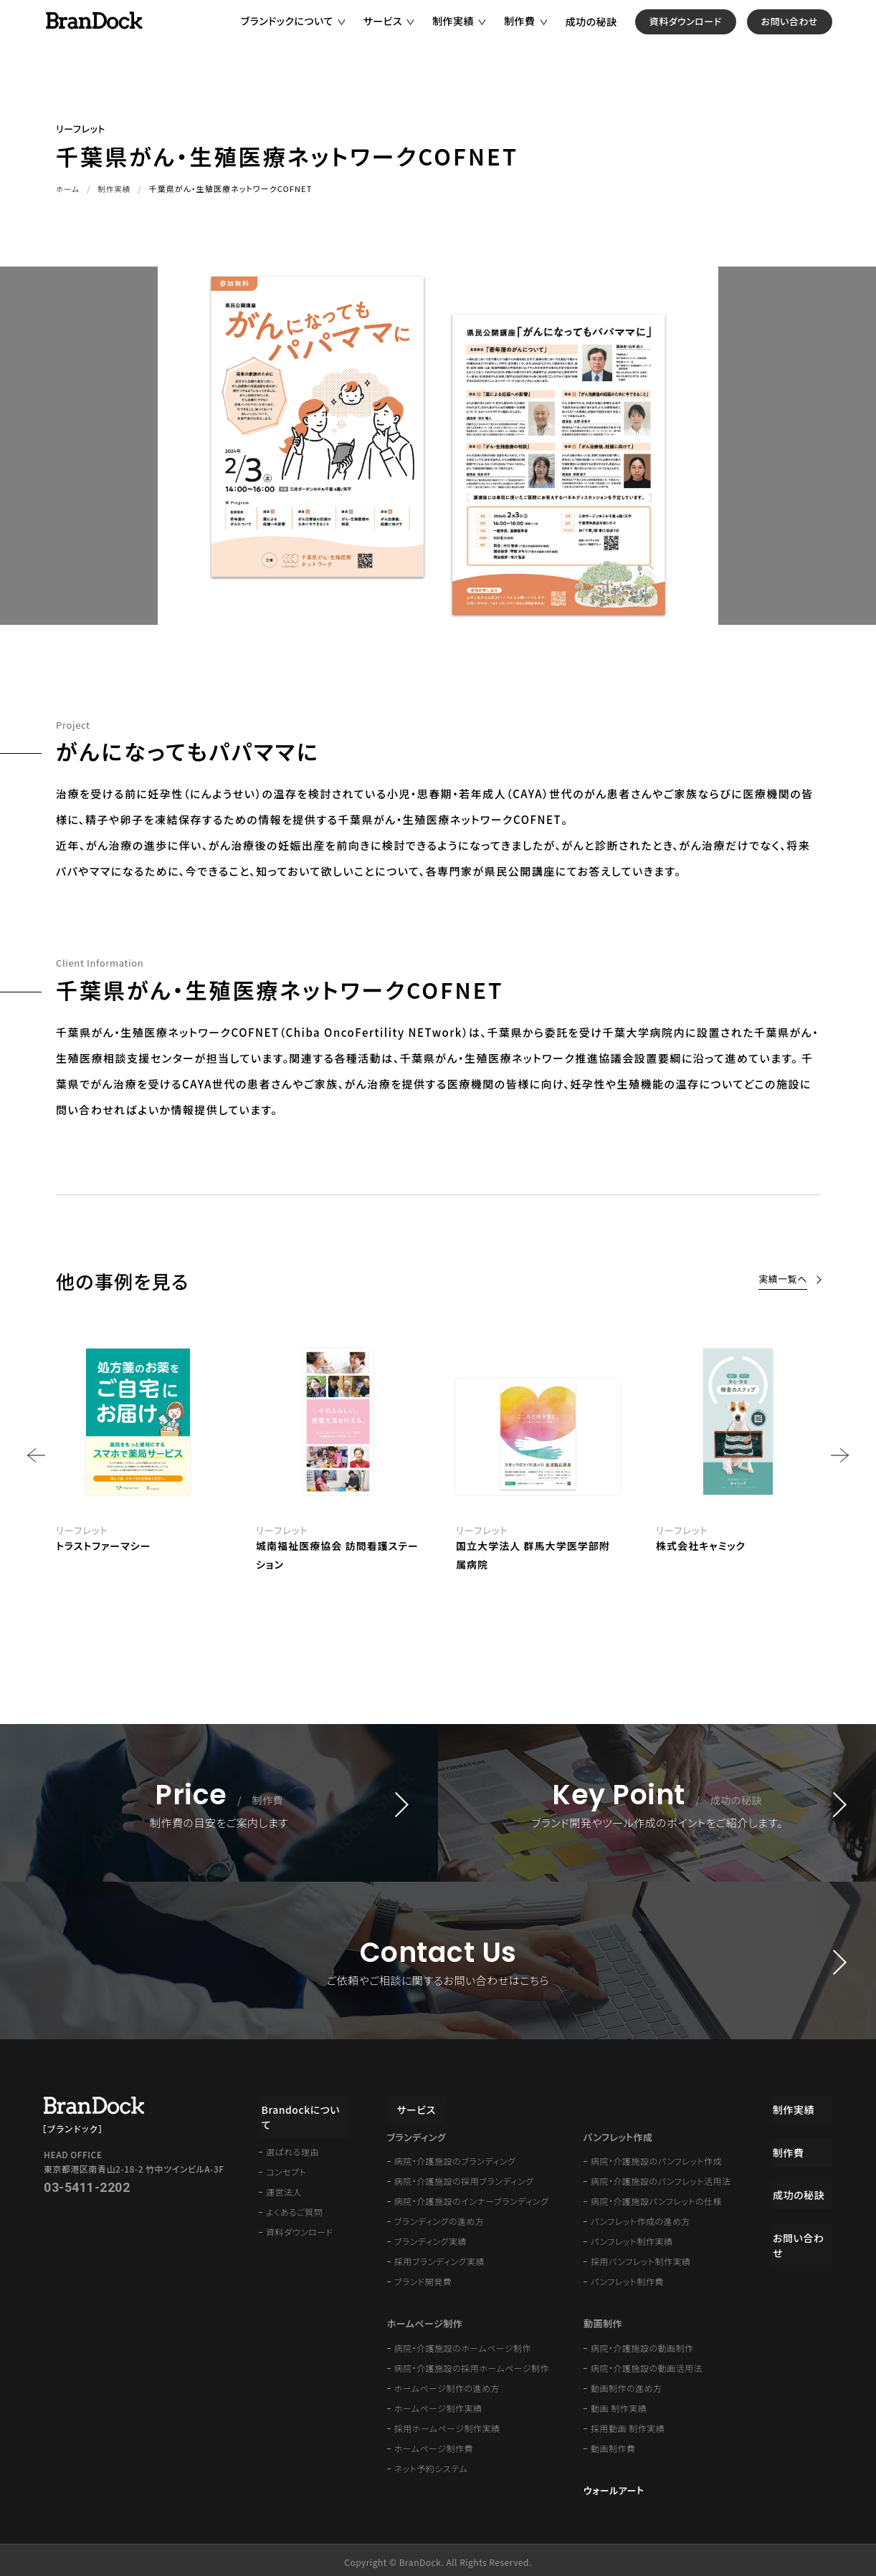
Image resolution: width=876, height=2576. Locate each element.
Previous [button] (36, 1455)
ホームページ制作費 (433, 2444)
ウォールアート (614, 2486)
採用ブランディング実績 (439, 2257)
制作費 (542, 35)
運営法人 (284, 2172)
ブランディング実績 (430, 2237)
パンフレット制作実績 (631, 2237)
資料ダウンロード (708, 35)
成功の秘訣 (613, 36)
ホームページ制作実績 (438, 2404)
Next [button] (840, 1455)
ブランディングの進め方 (439, 2217)
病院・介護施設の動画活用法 (647, 2363)
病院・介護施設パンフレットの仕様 (656, 2196)
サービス (405, 35)
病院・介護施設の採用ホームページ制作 (471, 2363)
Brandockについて (303, 2104)
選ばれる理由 (292, 2132)
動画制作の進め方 (626, 2384)
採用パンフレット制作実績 (640, 2257)
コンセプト (286, 2152)
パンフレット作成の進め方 (640, 2217)
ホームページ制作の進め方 (447, 2384)
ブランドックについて (309, 35)
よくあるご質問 (294, 2192)
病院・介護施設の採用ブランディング (464, 2176)
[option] (538, 1456)
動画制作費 (613, 2444)
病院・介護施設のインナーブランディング (471, 2196)
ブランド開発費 (423, 2277)
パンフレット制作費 (627, 2277)
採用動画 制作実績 (628, 2424)
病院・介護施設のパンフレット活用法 (661, 2176)
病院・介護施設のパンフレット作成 (656, 2156)
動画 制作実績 (619, 2404)
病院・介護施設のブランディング (455, 2156)
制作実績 (475, 35)
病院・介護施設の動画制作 (642, 2343)
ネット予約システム (430, 2464)
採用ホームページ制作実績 (447, 2424)
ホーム (68, 188)
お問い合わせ (812, 35)
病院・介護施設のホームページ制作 (462, 2343)
